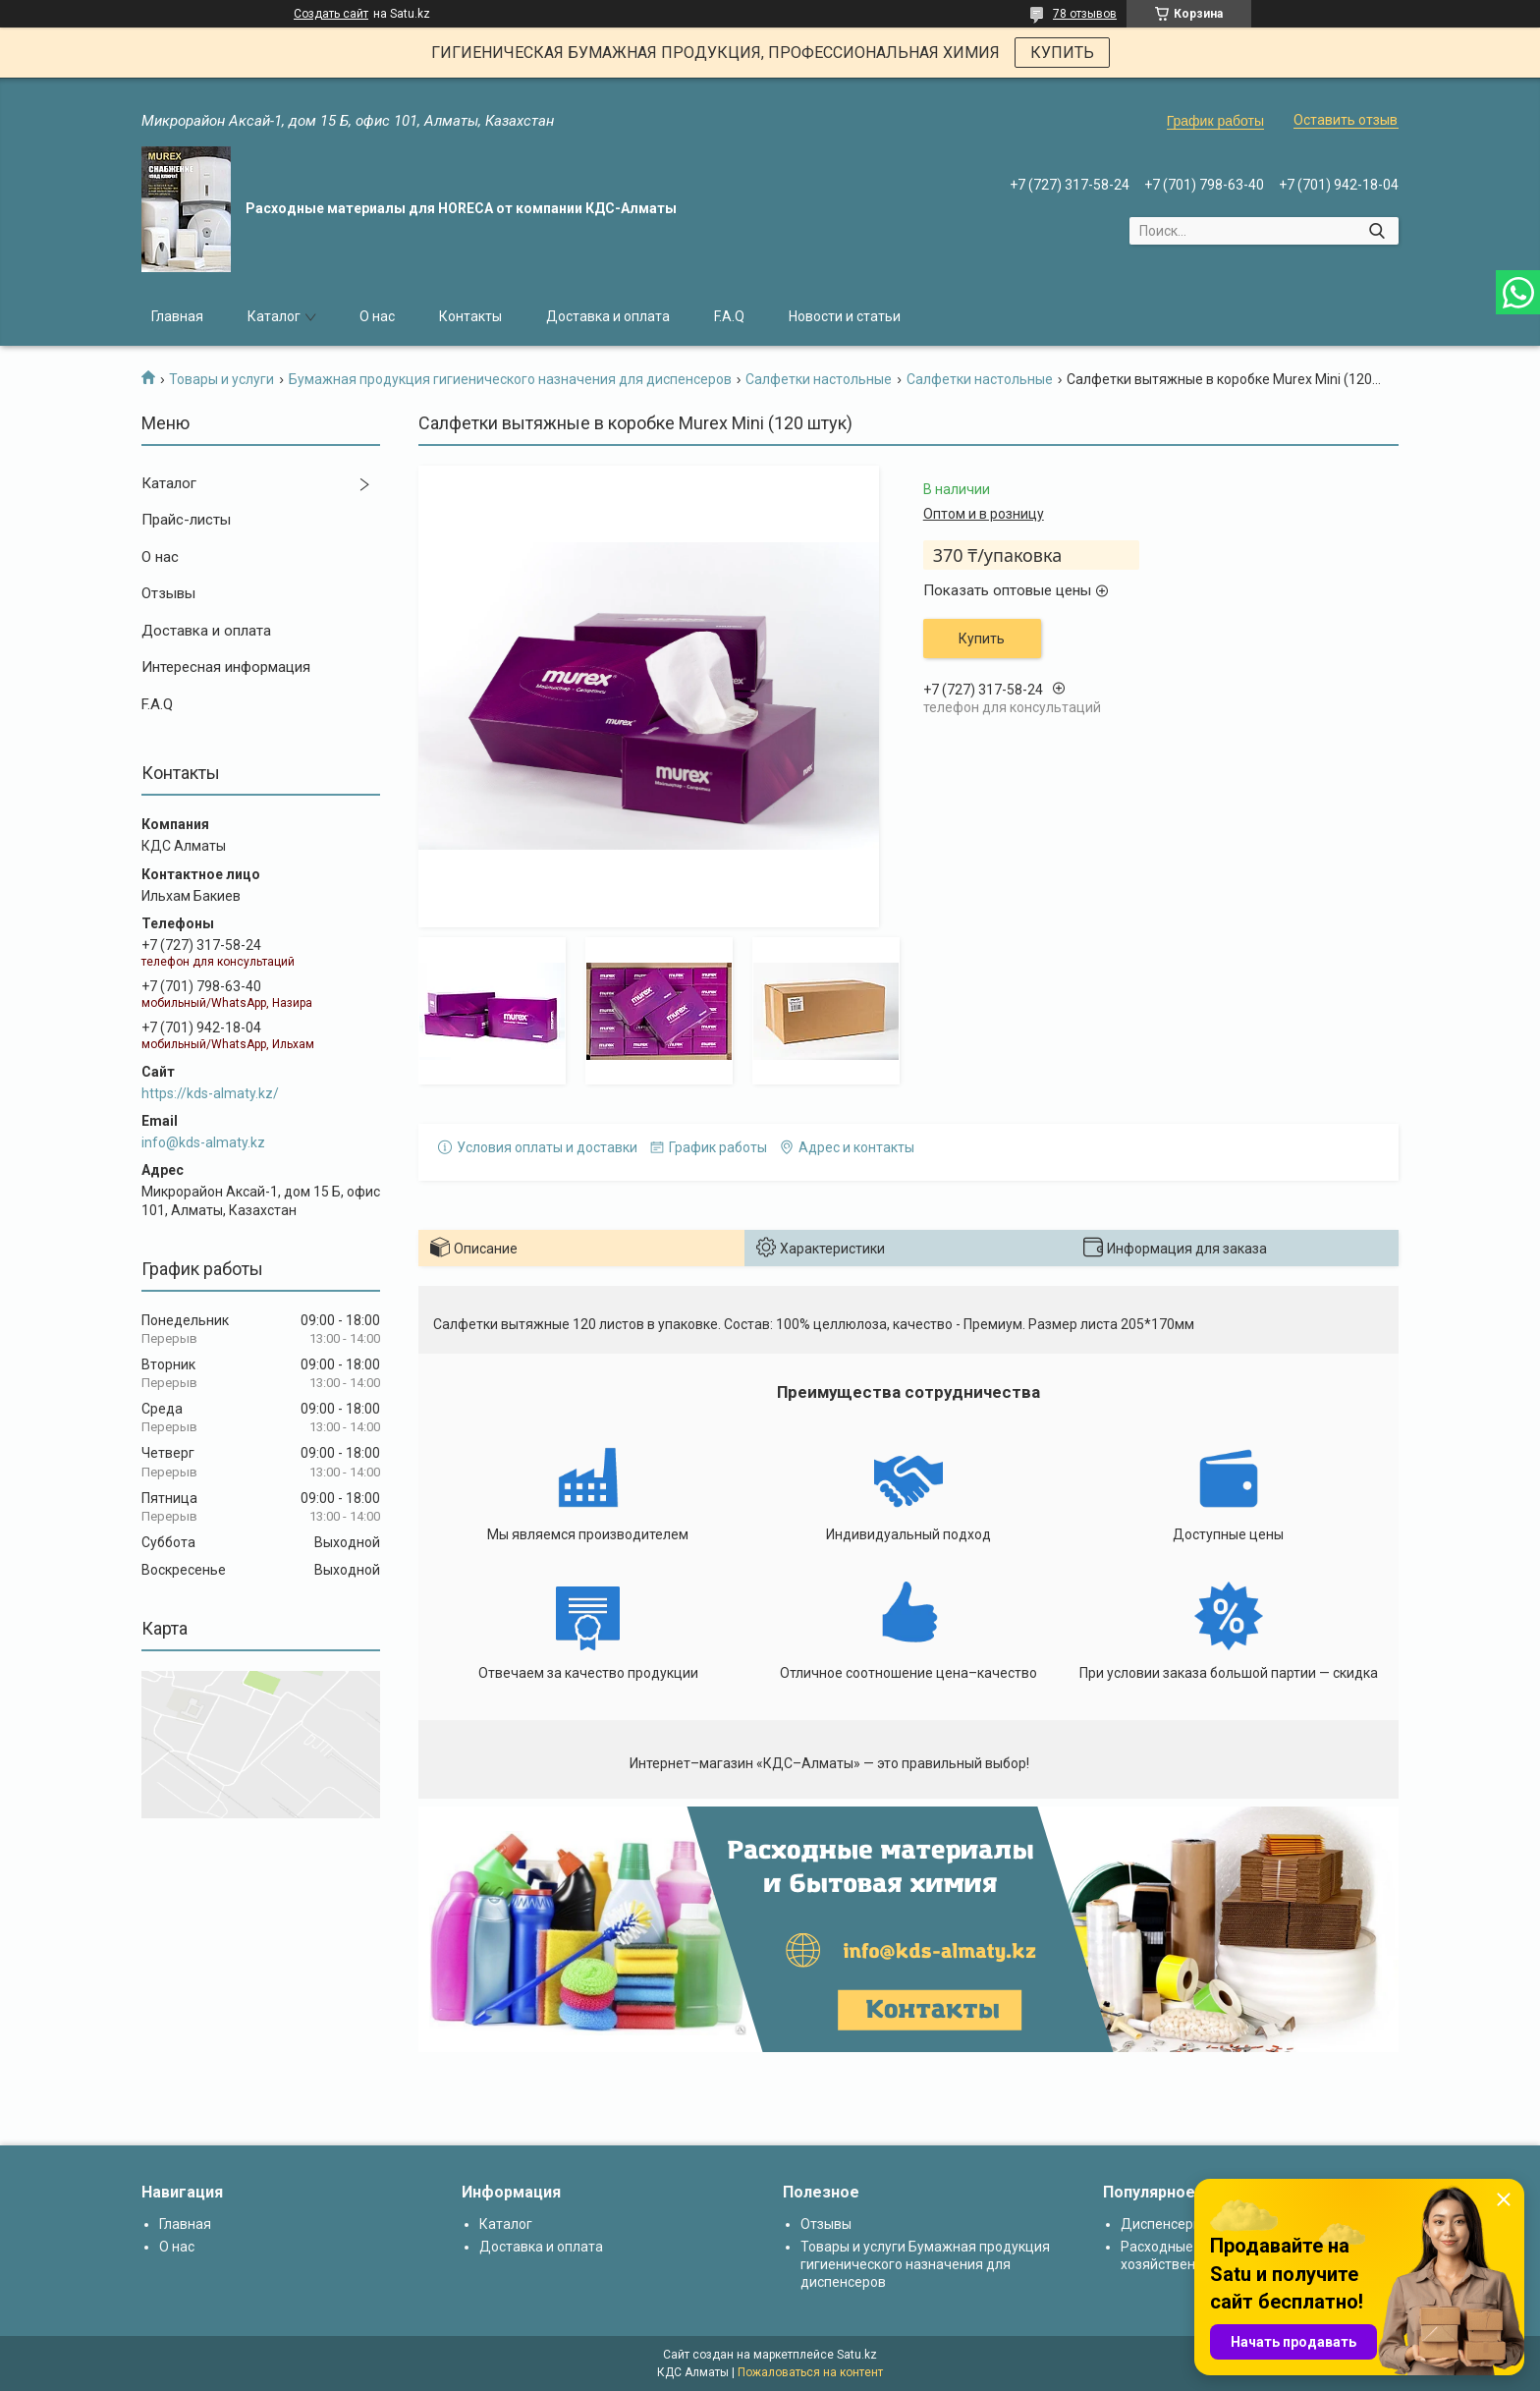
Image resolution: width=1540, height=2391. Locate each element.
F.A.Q (729, 316)
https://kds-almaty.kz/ (210, 1093)
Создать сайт (331, 14)
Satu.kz (857, 2355)
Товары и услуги (221, 379)
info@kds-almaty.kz (203, 1142)
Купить (982, 638)
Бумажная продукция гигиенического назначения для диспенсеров (510, 379)
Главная (177, 316)
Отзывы (168, 593)
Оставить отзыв (1345, 120)
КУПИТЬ (1062, 52)
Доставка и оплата (608, 316)
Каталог (274, 316)
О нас (377, 316)
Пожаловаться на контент (810, 2372)
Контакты (470, 316)
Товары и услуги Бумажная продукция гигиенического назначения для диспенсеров (925, 2264)
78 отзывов (1085, 14)
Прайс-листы (186, 519)
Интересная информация (225, 667)
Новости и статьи (845, 316)
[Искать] (1376, 231)
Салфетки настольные (818, 379)
